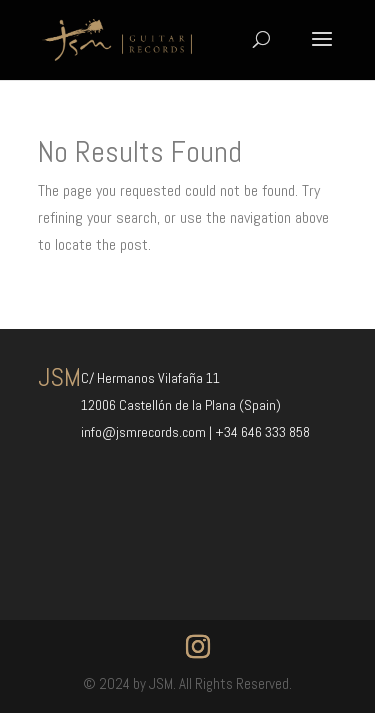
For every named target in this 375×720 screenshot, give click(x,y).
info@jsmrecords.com (145, 432)
